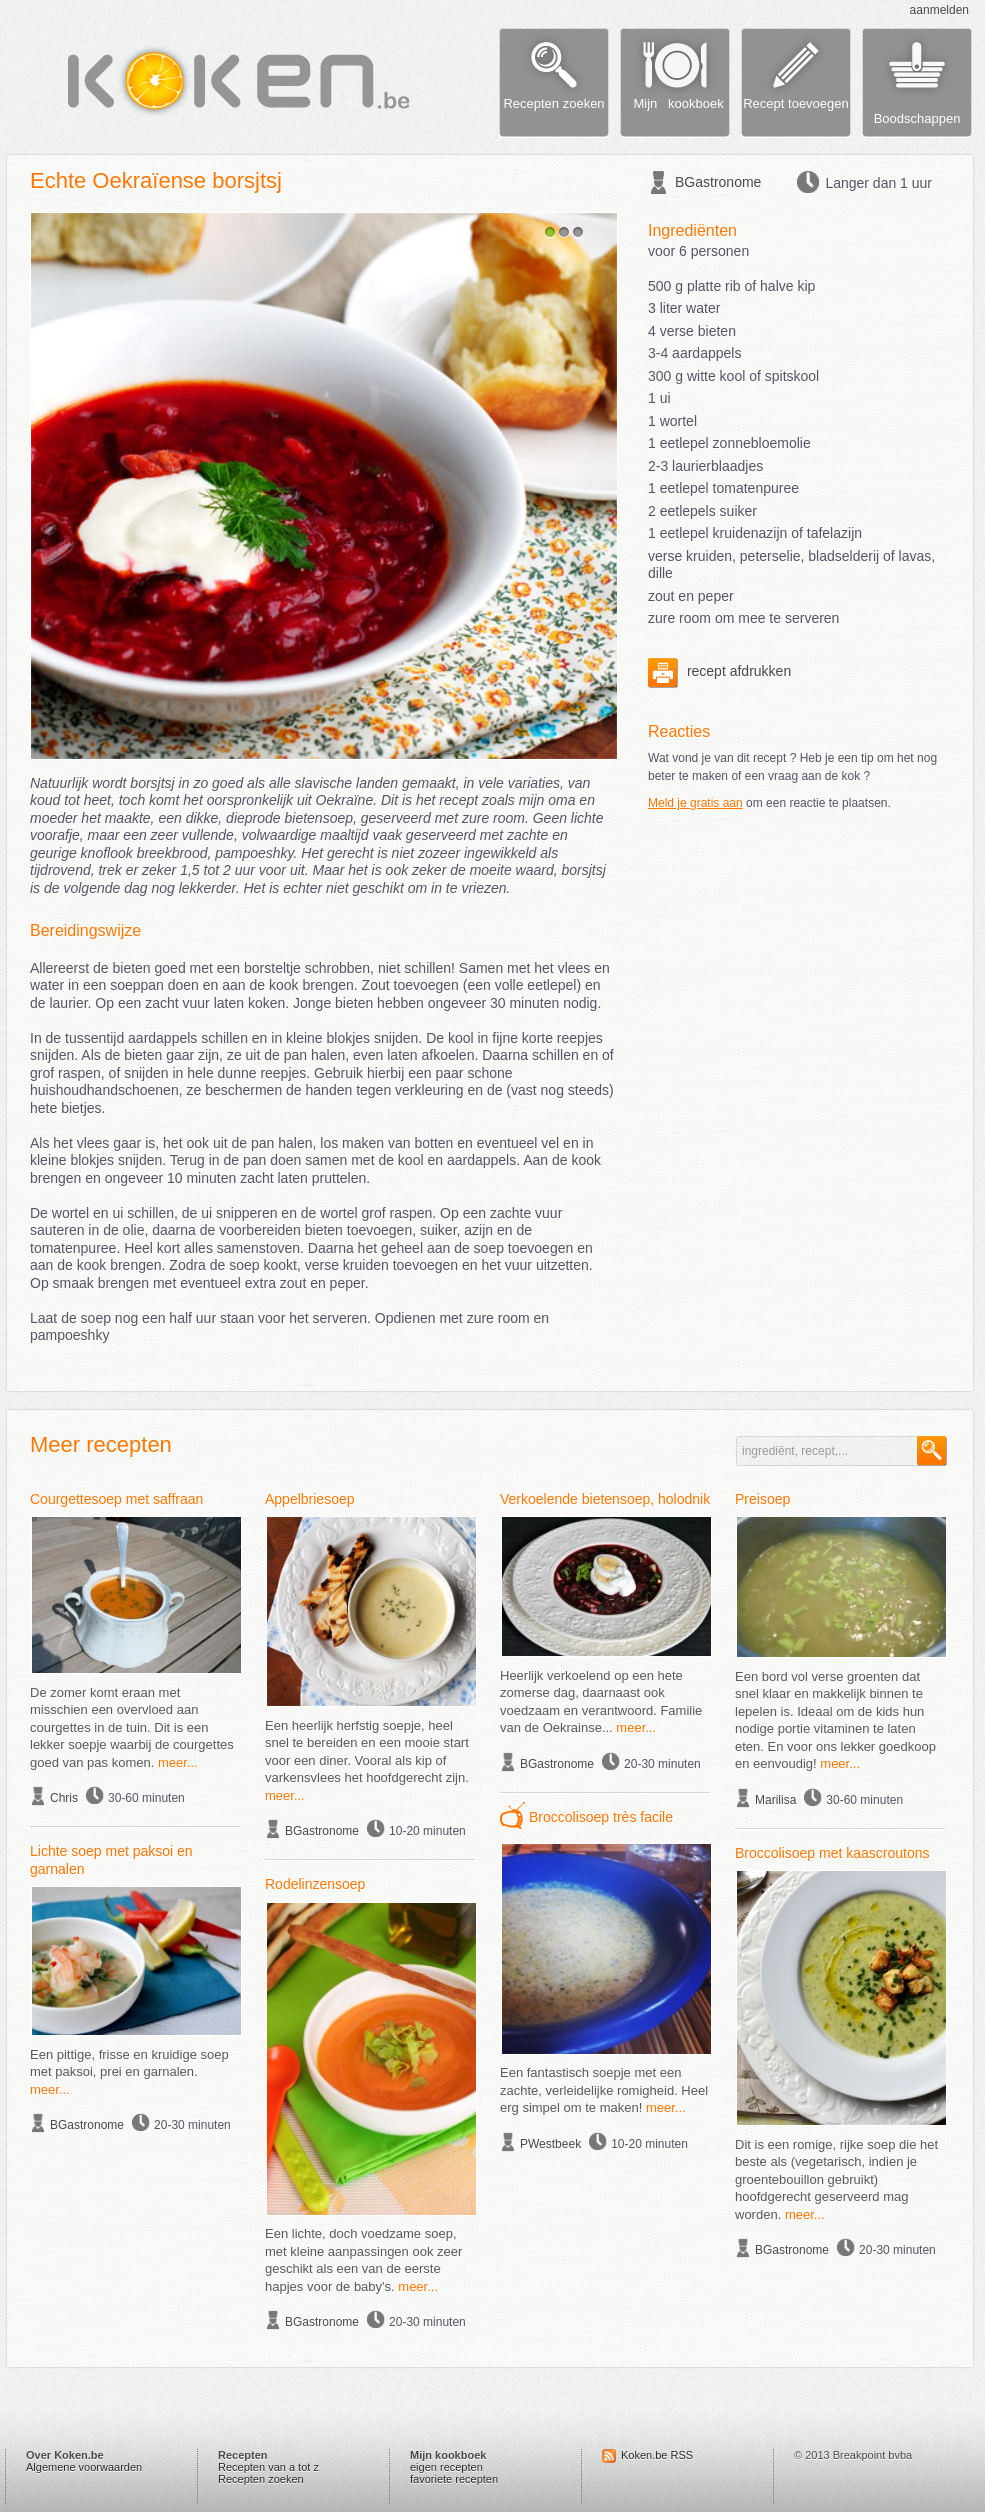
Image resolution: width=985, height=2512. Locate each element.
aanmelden (939, 10)
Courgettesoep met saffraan (116, 1499)
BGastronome (718, 182)
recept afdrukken (719, 671)
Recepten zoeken (261, 2479)
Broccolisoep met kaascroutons (832, 1853)
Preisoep (762, 1499)
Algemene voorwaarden (84, 2467)
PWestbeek (550, 2144)
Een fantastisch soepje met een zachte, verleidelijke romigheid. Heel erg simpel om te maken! (604, 2090)
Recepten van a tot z (268, 2467)
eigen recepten (446, 2467)
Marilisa (775, 1800)
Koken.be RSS (657, 2455)
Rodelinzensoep (315, 1884)
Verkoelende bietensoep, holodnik (605, 1499)
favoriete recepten (454, 2479)
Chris (64, 1798)
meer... (178, 1762)
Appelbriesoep (310, 1499)
